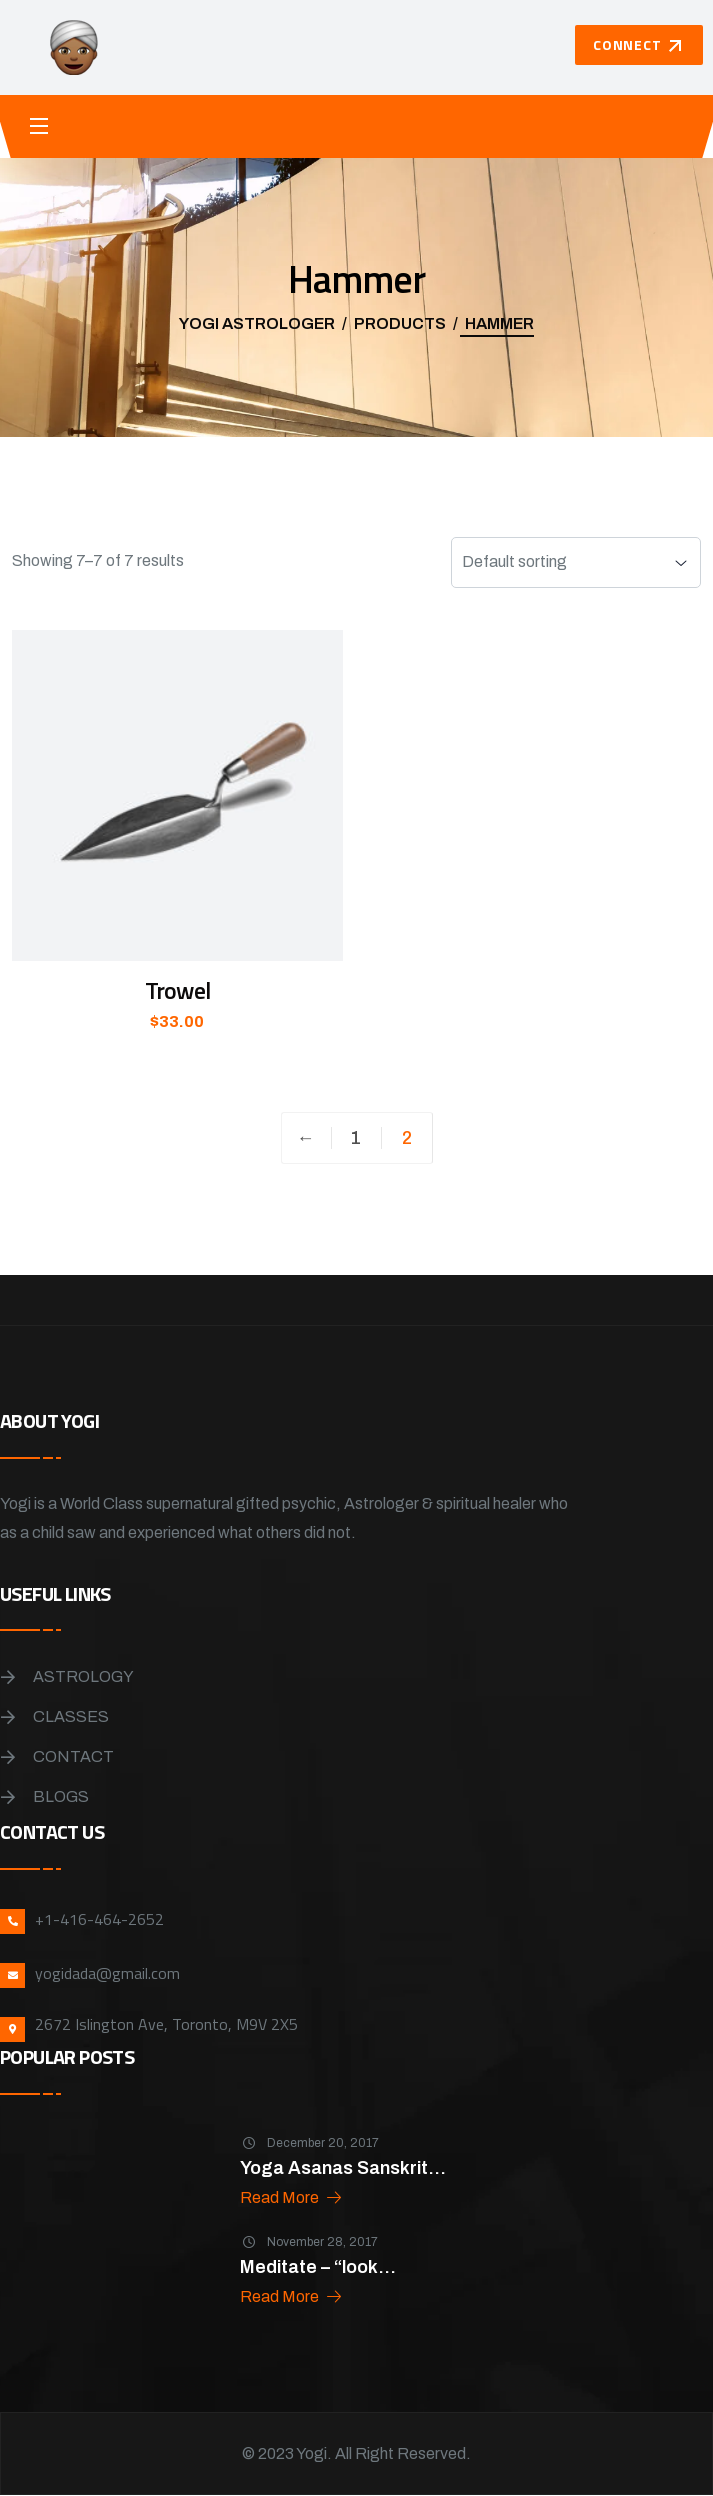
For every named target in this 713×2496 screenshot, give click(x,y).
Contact (73, 1756)
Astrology (83, 1676)
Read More (292, 2197)
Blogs (61, 1796)
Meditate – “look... (318, 2267)
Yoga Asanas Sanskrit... (343, 2168)
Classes (71, 1716)
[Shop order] (576, 562)
